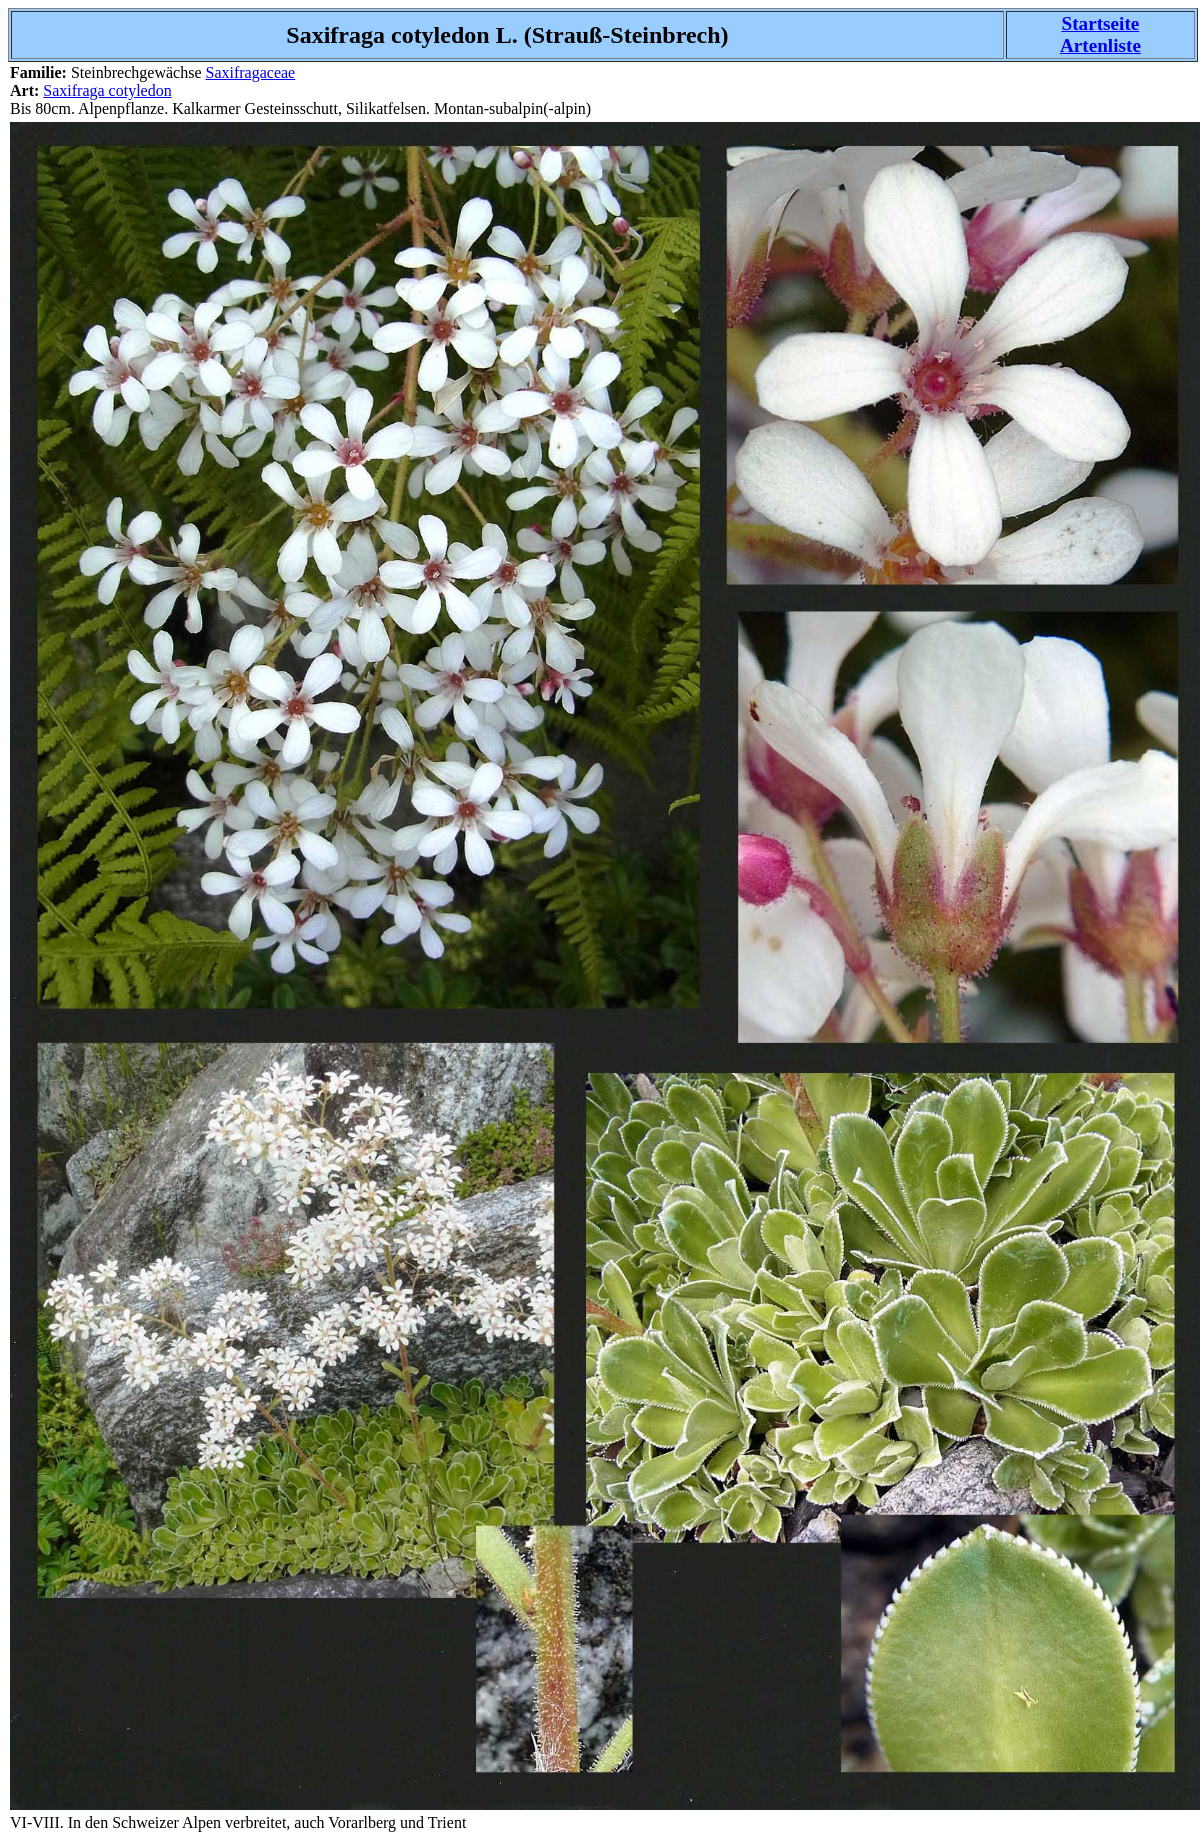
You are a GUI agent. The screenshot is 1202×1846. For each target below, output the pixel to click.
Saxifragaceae (250, 72)
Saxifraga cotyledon (107, 90)
